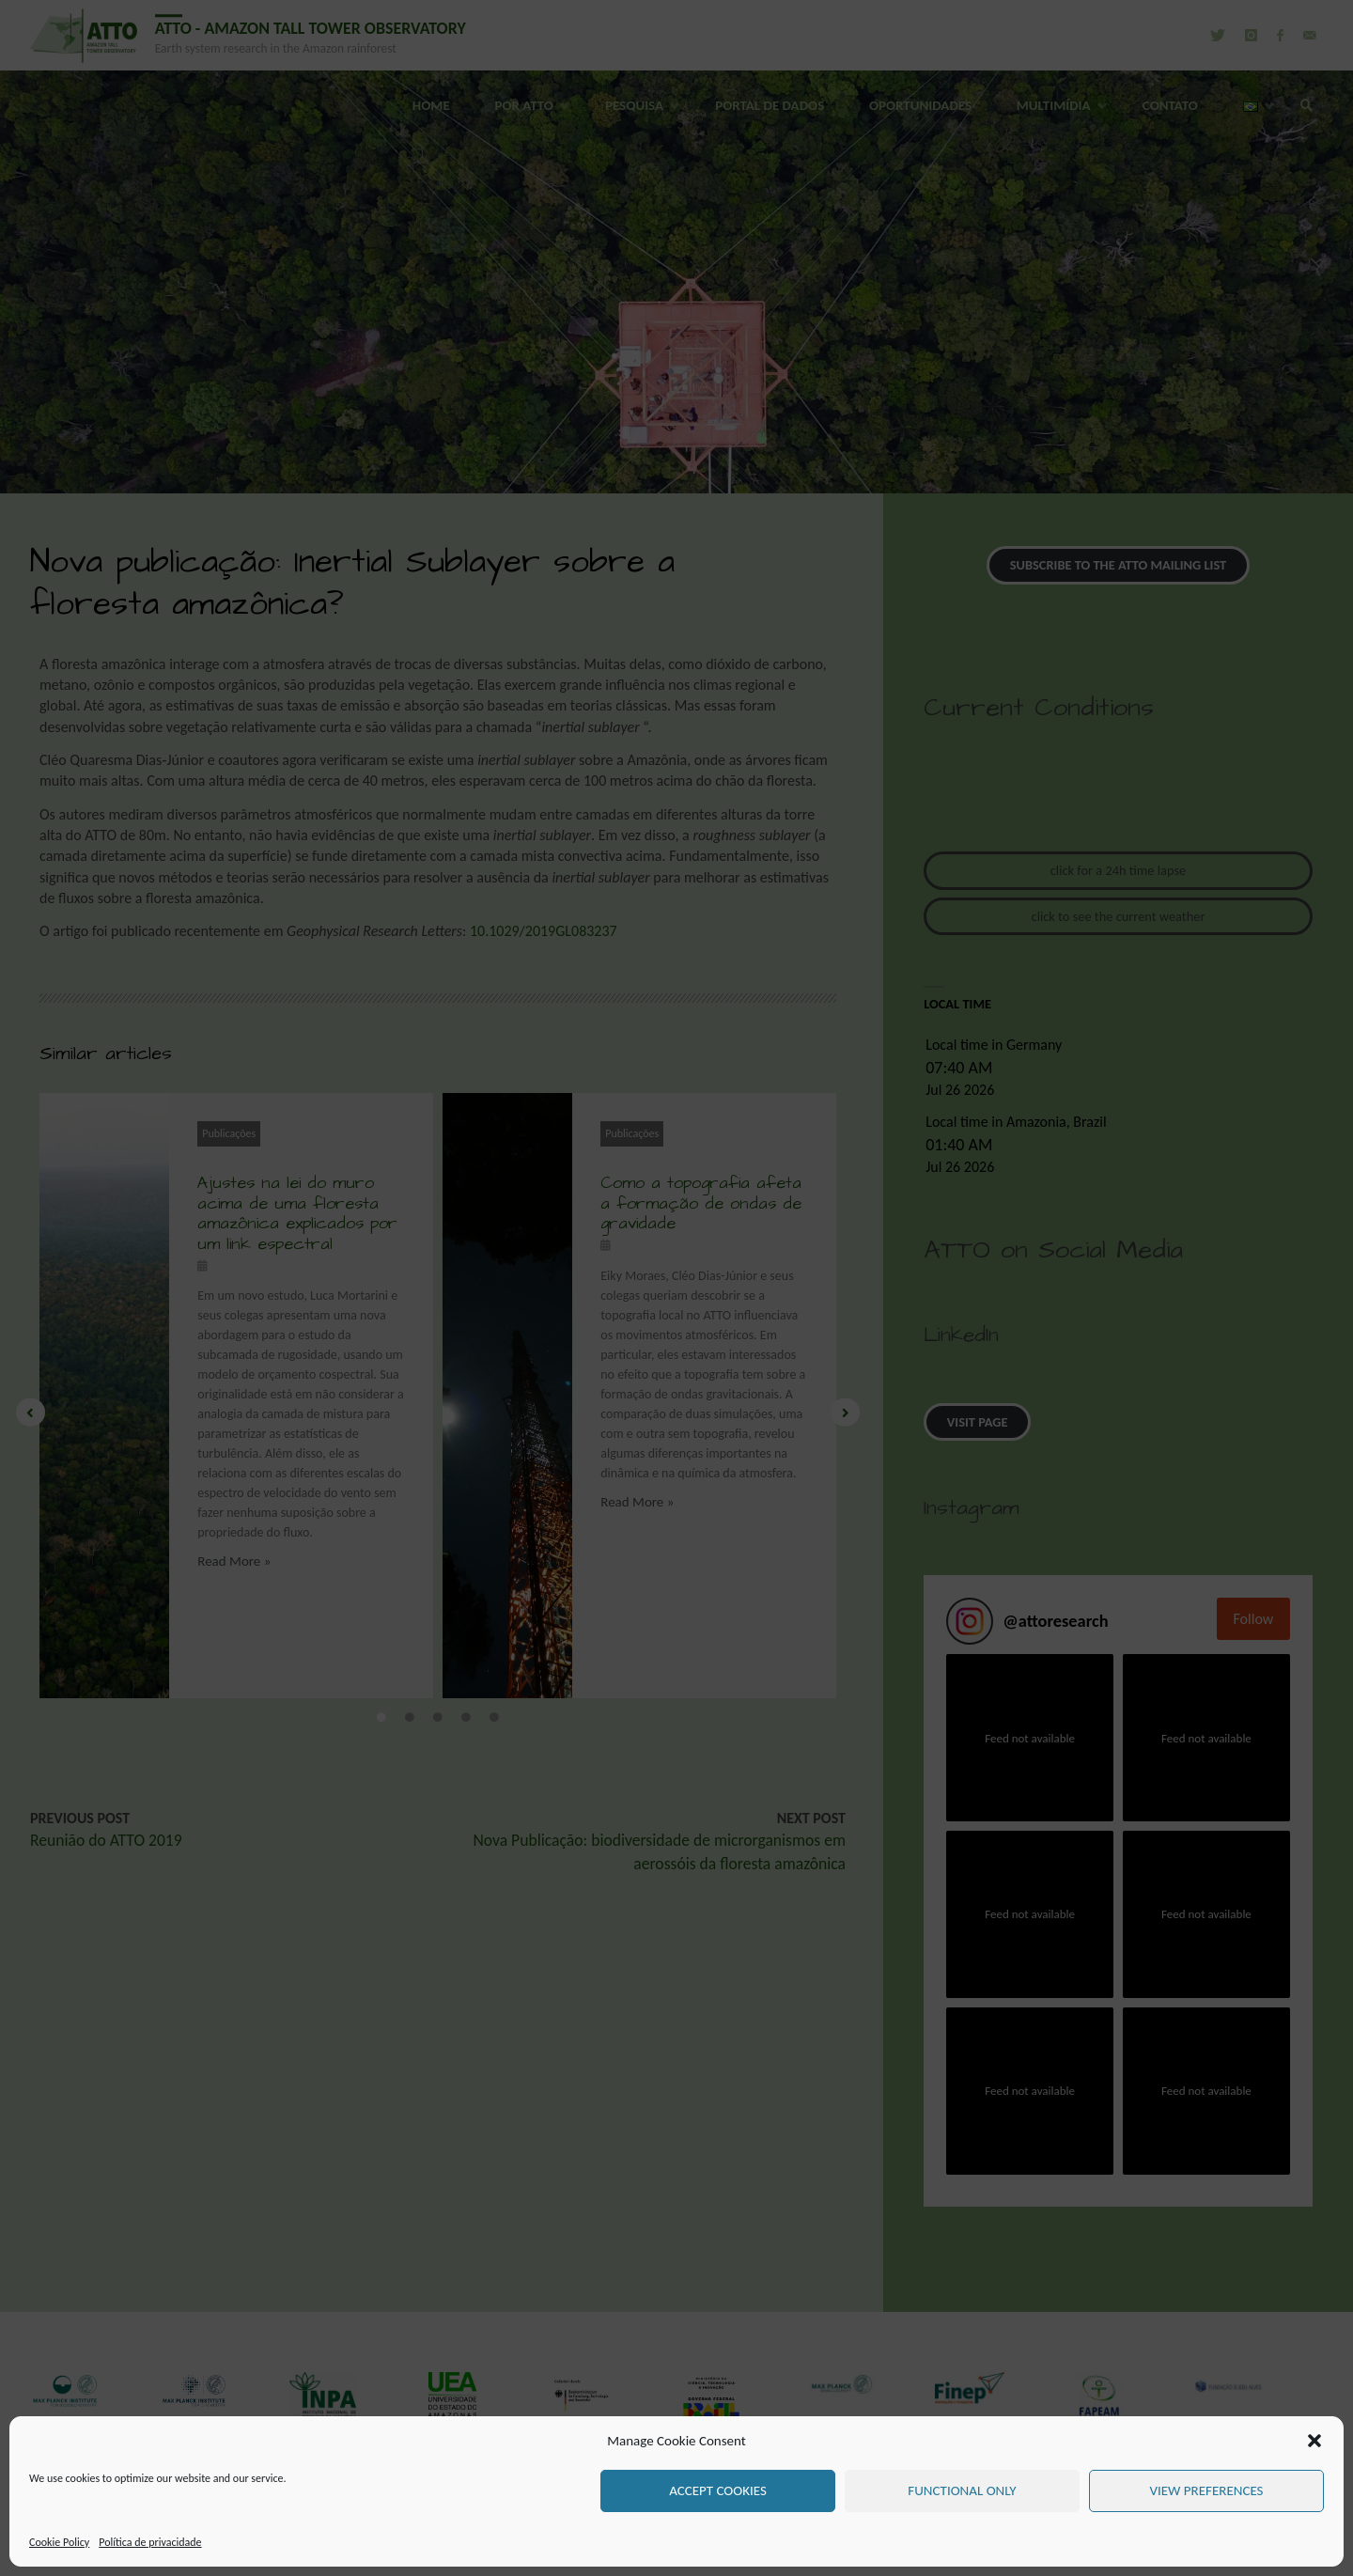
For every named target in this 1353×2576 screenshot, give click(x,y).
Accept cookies (718, 2490)
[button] (1314, 2440)
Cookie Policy (59, 2542)
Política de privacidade (150, 2542)
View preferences (1206, 2490)
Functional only (962, 2490)
